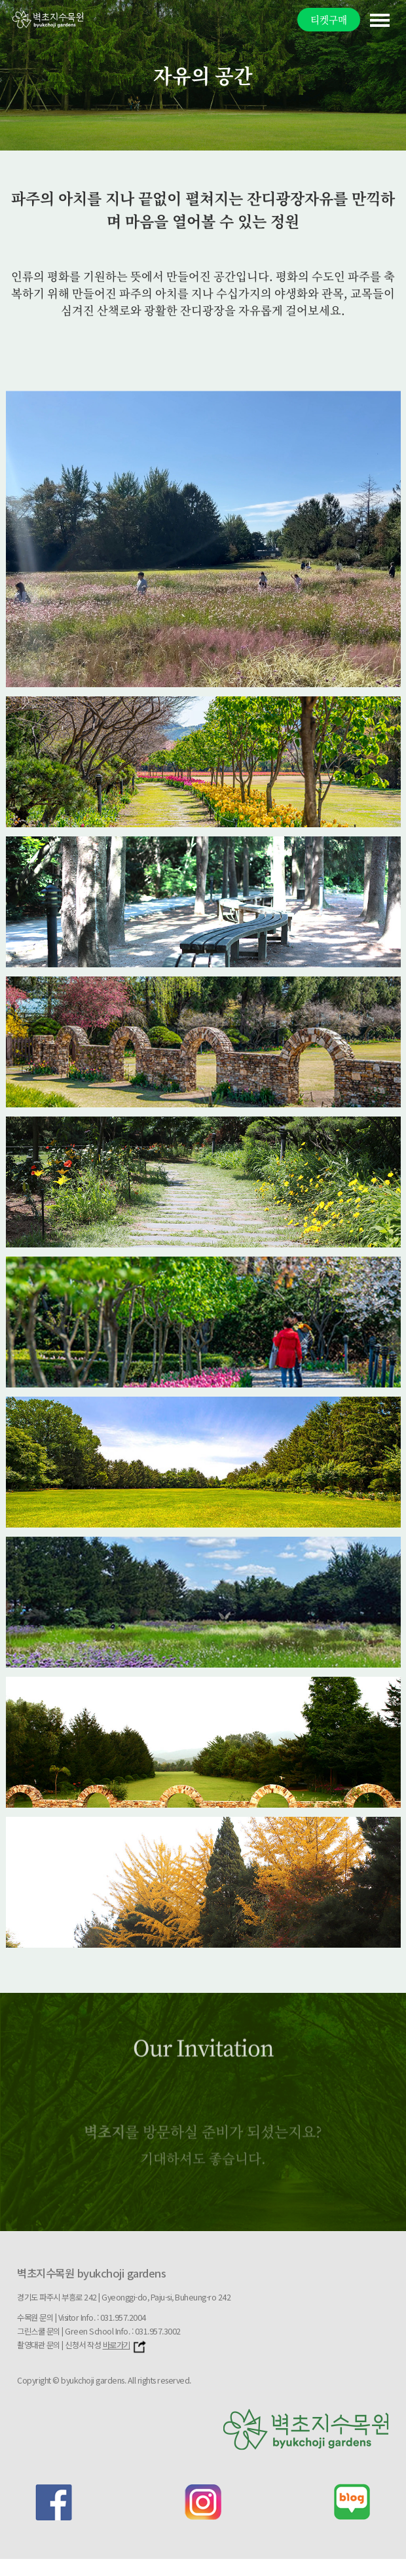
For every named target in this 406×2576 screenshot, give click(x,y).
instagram (203, 2502)
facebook (53, 2502)
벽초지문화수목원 (47, 19)
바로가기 (125, 2345)
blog (352, 2502)
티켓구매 (328, 19)
